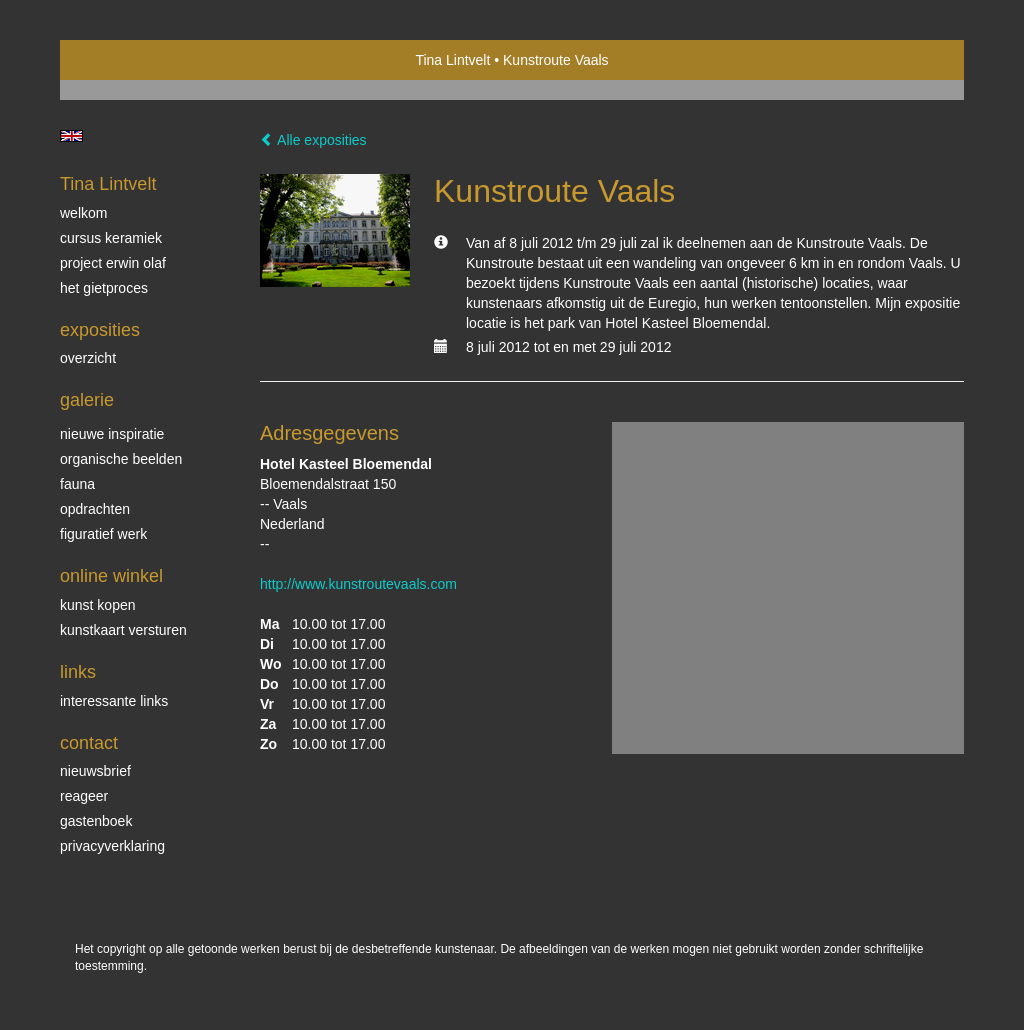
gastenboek (96, 821)
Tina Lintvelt (452, 60)
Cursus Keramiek (111, 238)
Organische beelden (121, 459)
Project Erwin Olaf (113, 263)
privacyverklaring (112, 846)
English (71, 136)
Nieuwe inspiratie (112, 434)
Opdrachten (95, 509)
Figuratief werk (103, 534)
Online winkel (111, 576)
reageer (84, 796)
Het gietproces (104, 288)
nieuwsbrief (95, 771)
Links (78, 672)
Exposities (100, 330)
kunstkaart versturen (123, 630)
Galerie (87, 400)
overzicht (88, 358)
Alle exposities (313, 140)
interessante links (114, 701)
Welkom (83, 213)
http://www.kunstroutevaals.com (358, 584)
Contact (89, 743)
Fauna (77, 484)
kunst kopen (98, 605)
